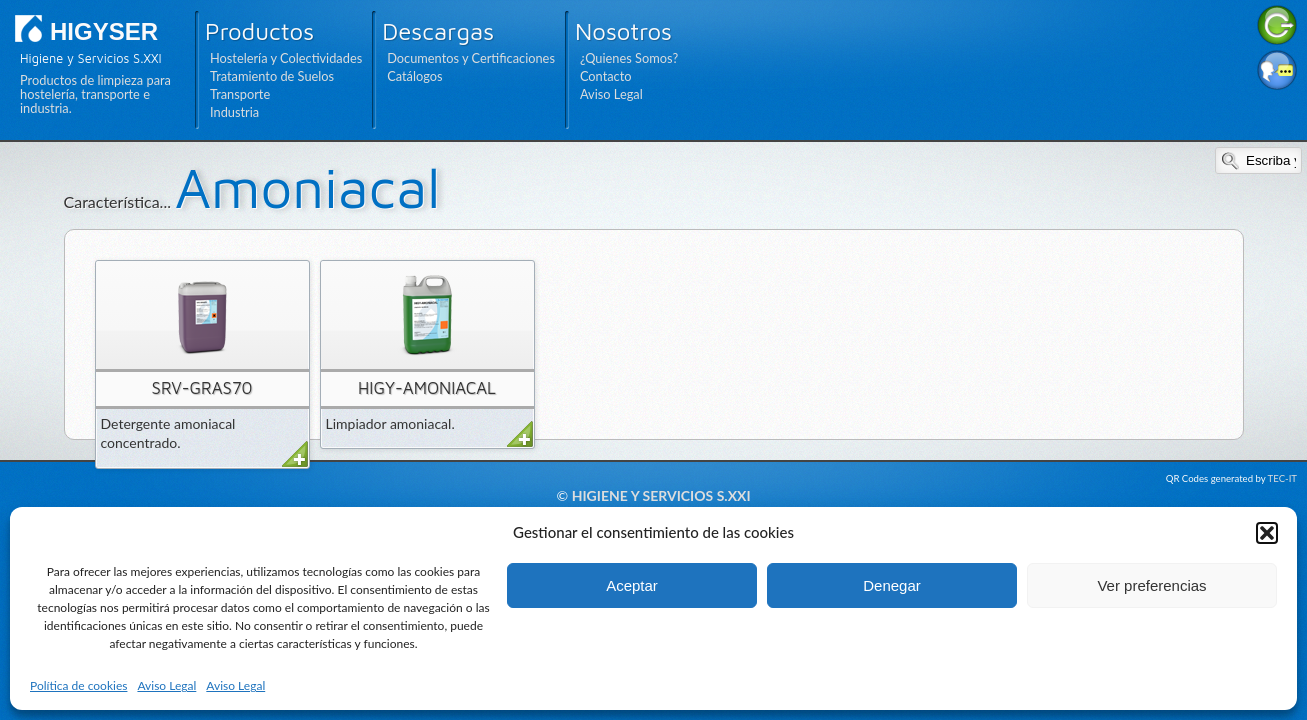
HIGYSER (104, 31)
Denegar (892, 585)
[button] (1267, 533)
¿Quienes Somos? (629, 58)
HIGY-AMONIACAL (427, 388)
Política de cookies (78, 685)
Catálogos (414, 76)
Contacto (606, 76)
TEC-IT (1282, 478)
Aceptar (632, 585)
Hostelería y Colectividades (286, 58)
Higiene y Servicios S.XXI (661, 495)
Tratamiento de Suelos (272, 76)
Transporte (240, 94)
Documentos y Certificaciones (471, 58)
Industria (234, 112)
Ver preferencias (1151, 585)
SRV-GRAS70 (202, 388)
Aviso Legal (166, 685)
